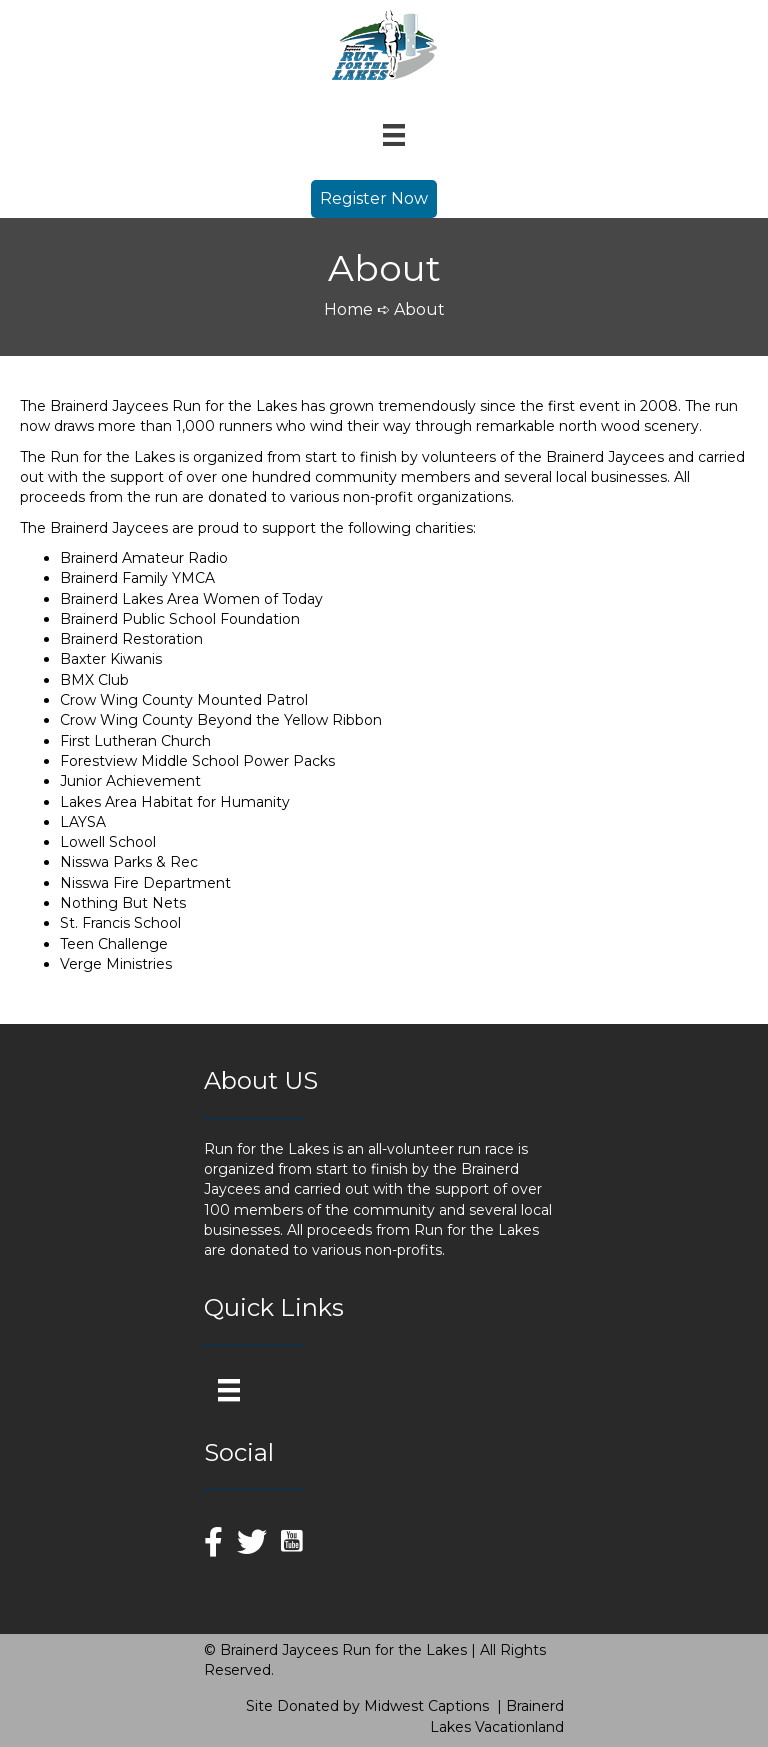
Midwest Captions (426, 1706)
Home (348, 309)
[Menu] (394, 135)
